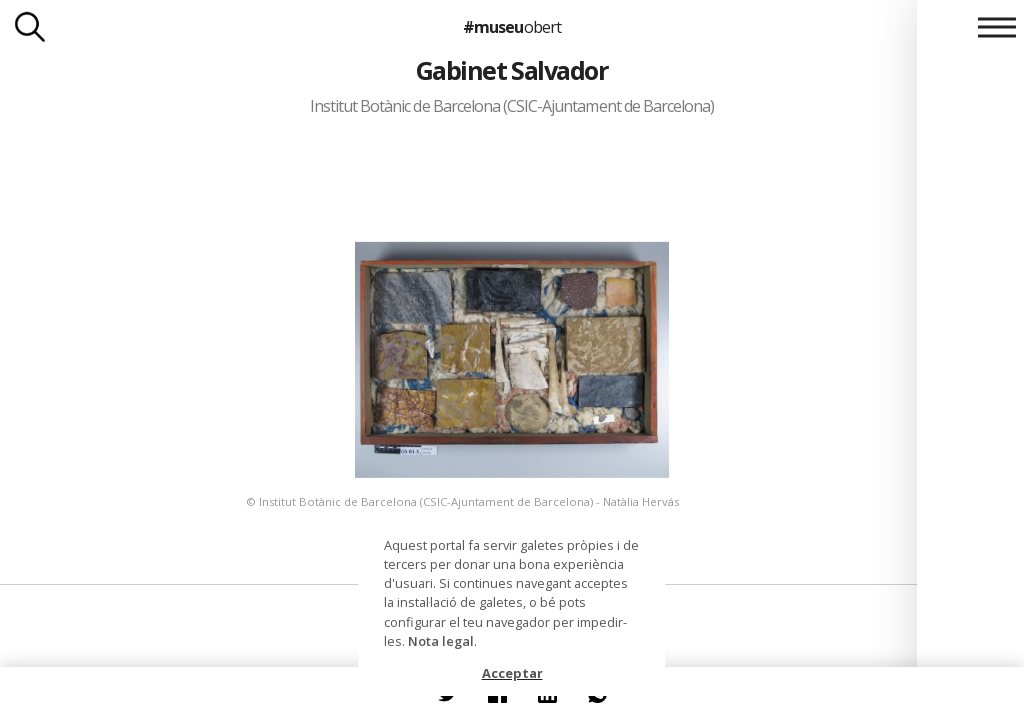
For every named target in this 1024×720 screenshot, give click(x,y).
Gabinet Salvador (512, 70)
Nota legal (441, 641)
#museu (511, 27)
